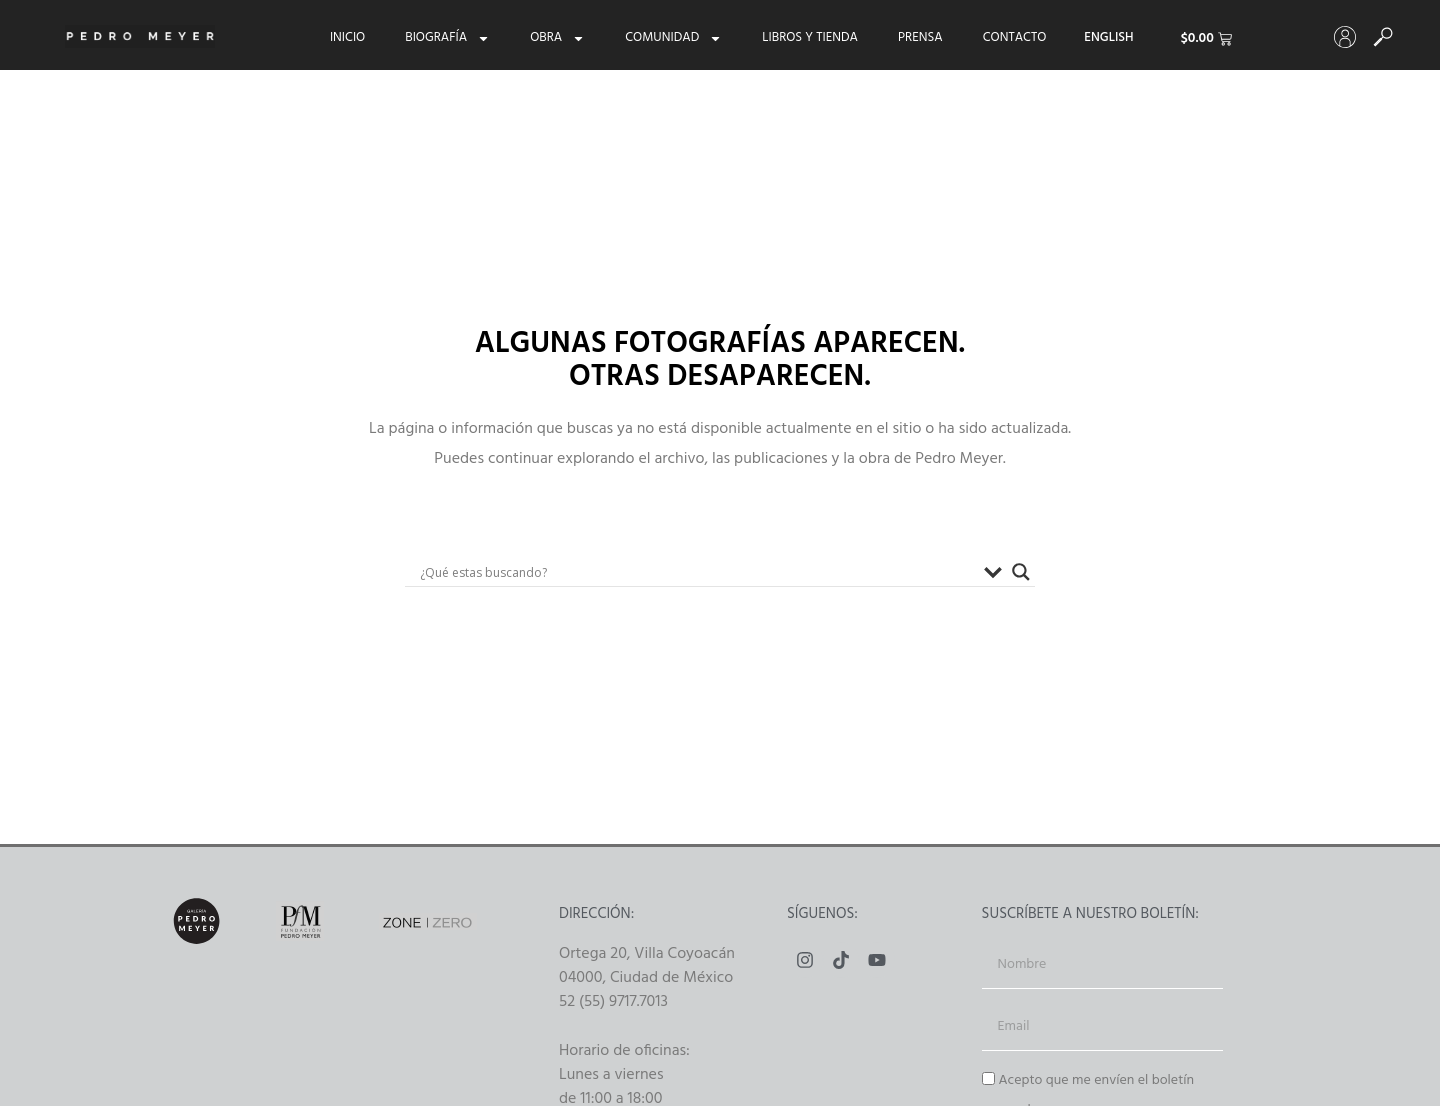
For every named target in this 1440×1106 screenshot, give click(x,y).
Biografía (447, 38)
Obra (557, 38)
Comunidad (673, 38)
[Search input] (697, 572)
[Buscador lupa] (1021, 572)
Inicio (347, 38)
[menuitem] (1108, 38)
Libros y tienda (810, 38)
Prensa (920, 38)
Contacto (1015, 38)
